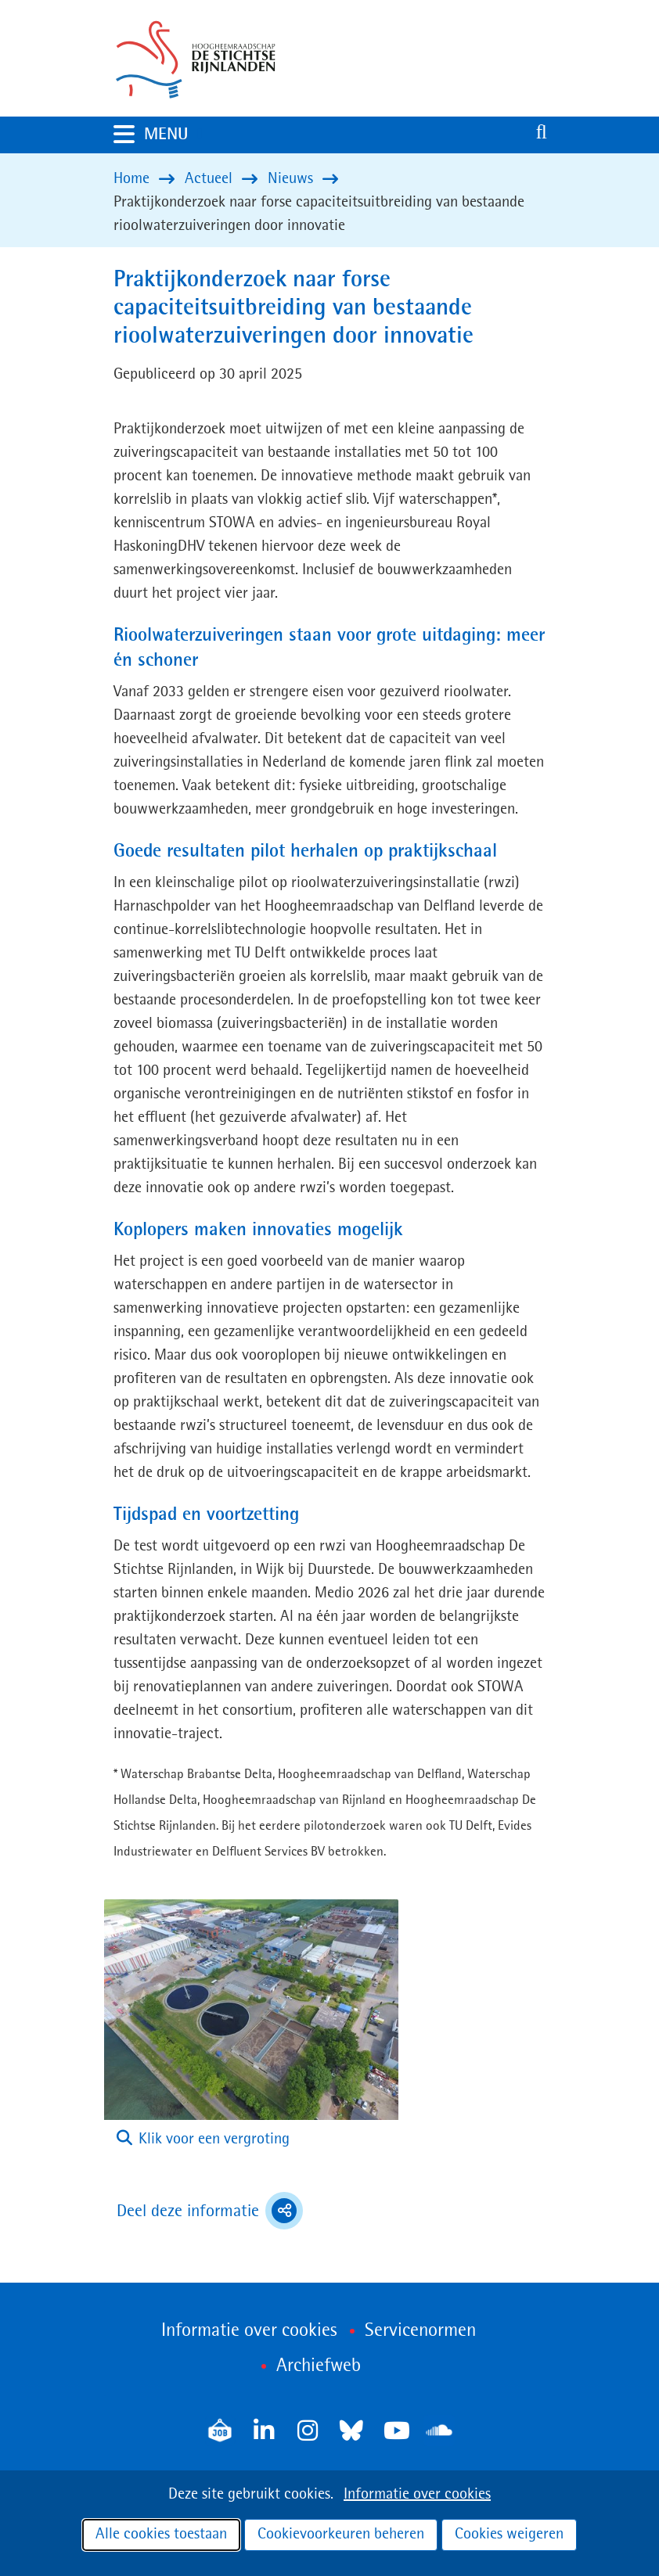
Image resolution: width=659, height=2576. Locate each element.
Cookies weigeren (509, 2534)
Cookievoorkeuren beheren (340, 2534)
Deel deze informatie (210, 2210)
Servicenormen (420, 2331)
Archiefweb (318, 2366)
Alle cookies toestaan (161, 2534)
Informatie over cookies (417, 2494)
